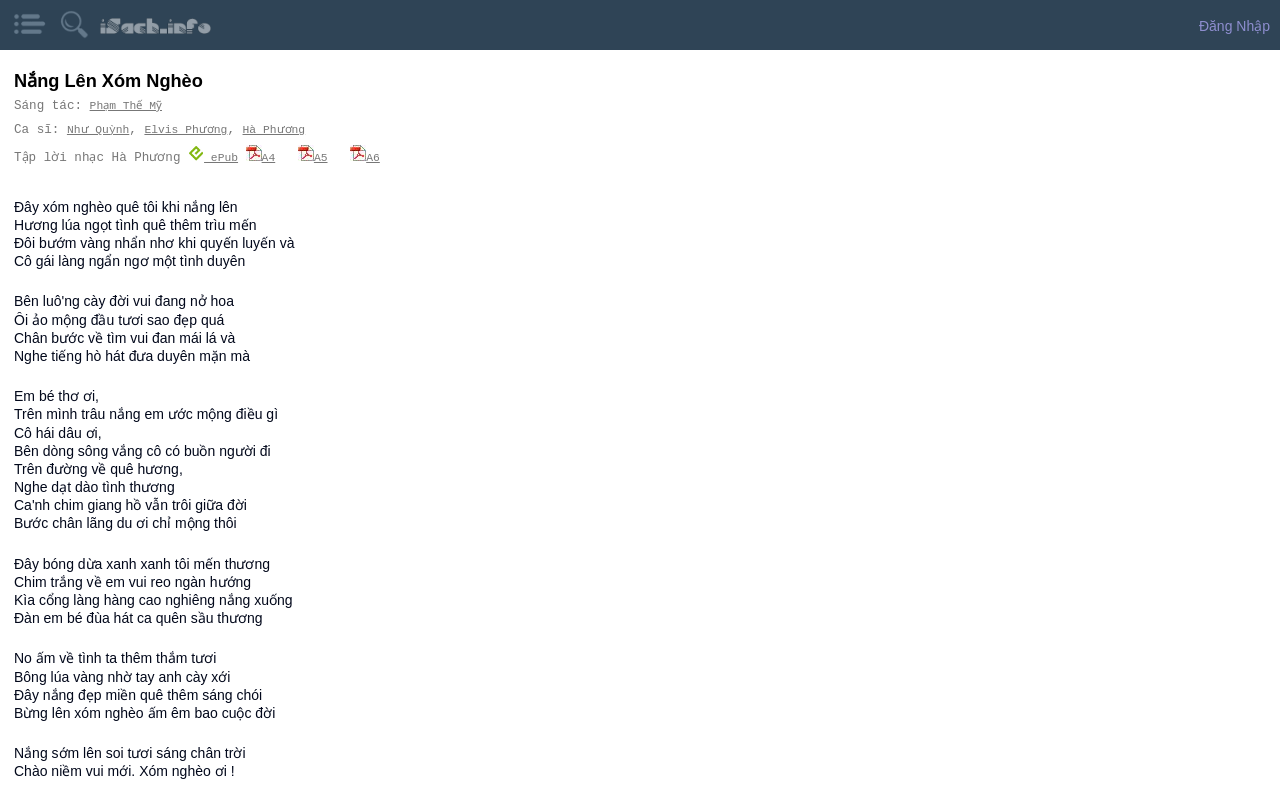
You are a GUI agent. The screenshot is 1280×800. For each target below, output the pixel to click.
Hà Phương (270, 129)
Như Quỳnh (97, 129)
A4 (260, 156)
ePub (213, 156)
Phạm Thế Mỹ (127, 105)
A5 (313, 156)
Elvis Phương (184, 129)
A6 (365, 156)
